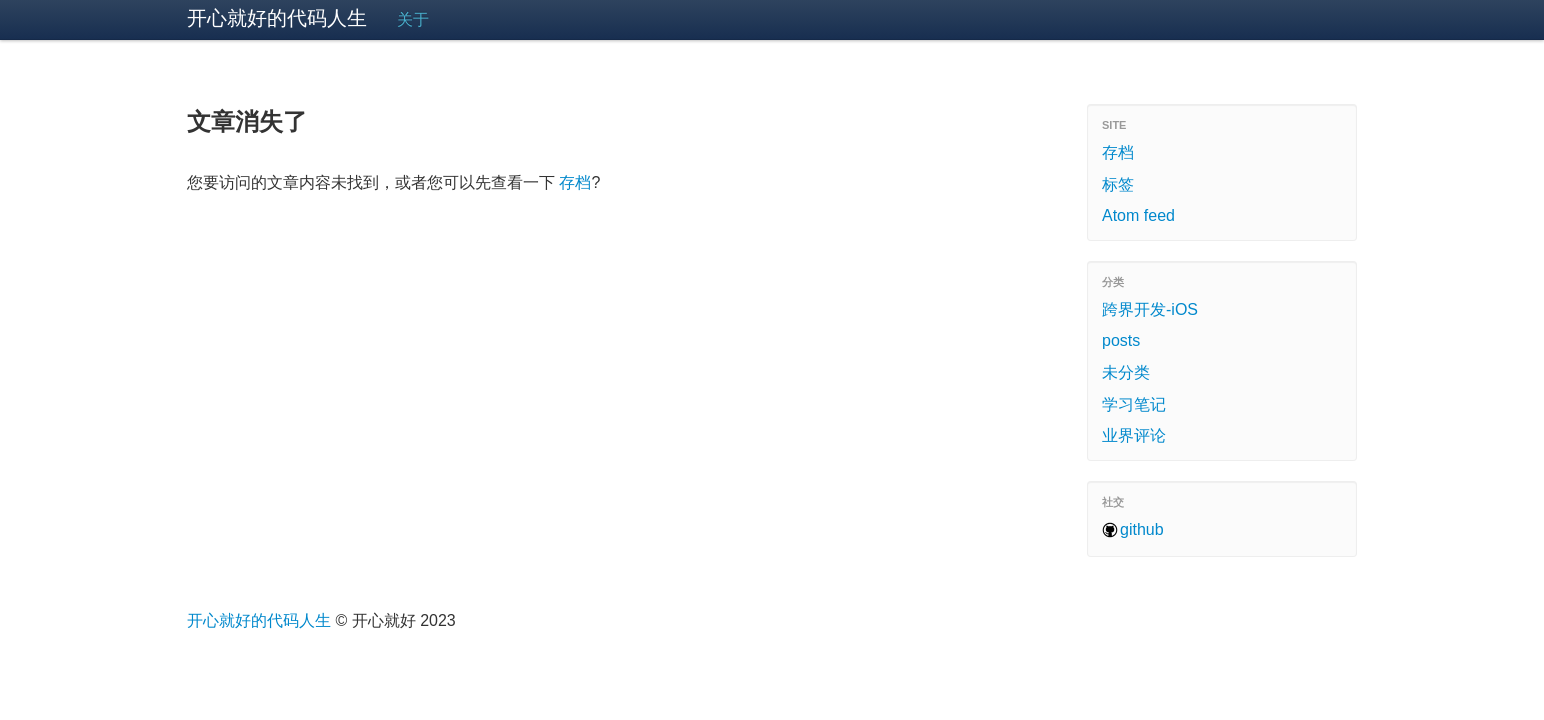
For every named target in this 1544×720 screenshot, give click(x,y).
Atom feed (1138, 215)
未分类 (1126, 372)
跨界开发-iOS (1150, 309)
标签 (1118, 184)
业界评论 (1134, 435)
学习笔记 (1134, 404)
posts (1121, 340)
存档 (575, 182)
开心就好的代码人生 (277, 18)
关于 (413, 19)
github (1142, 529)
